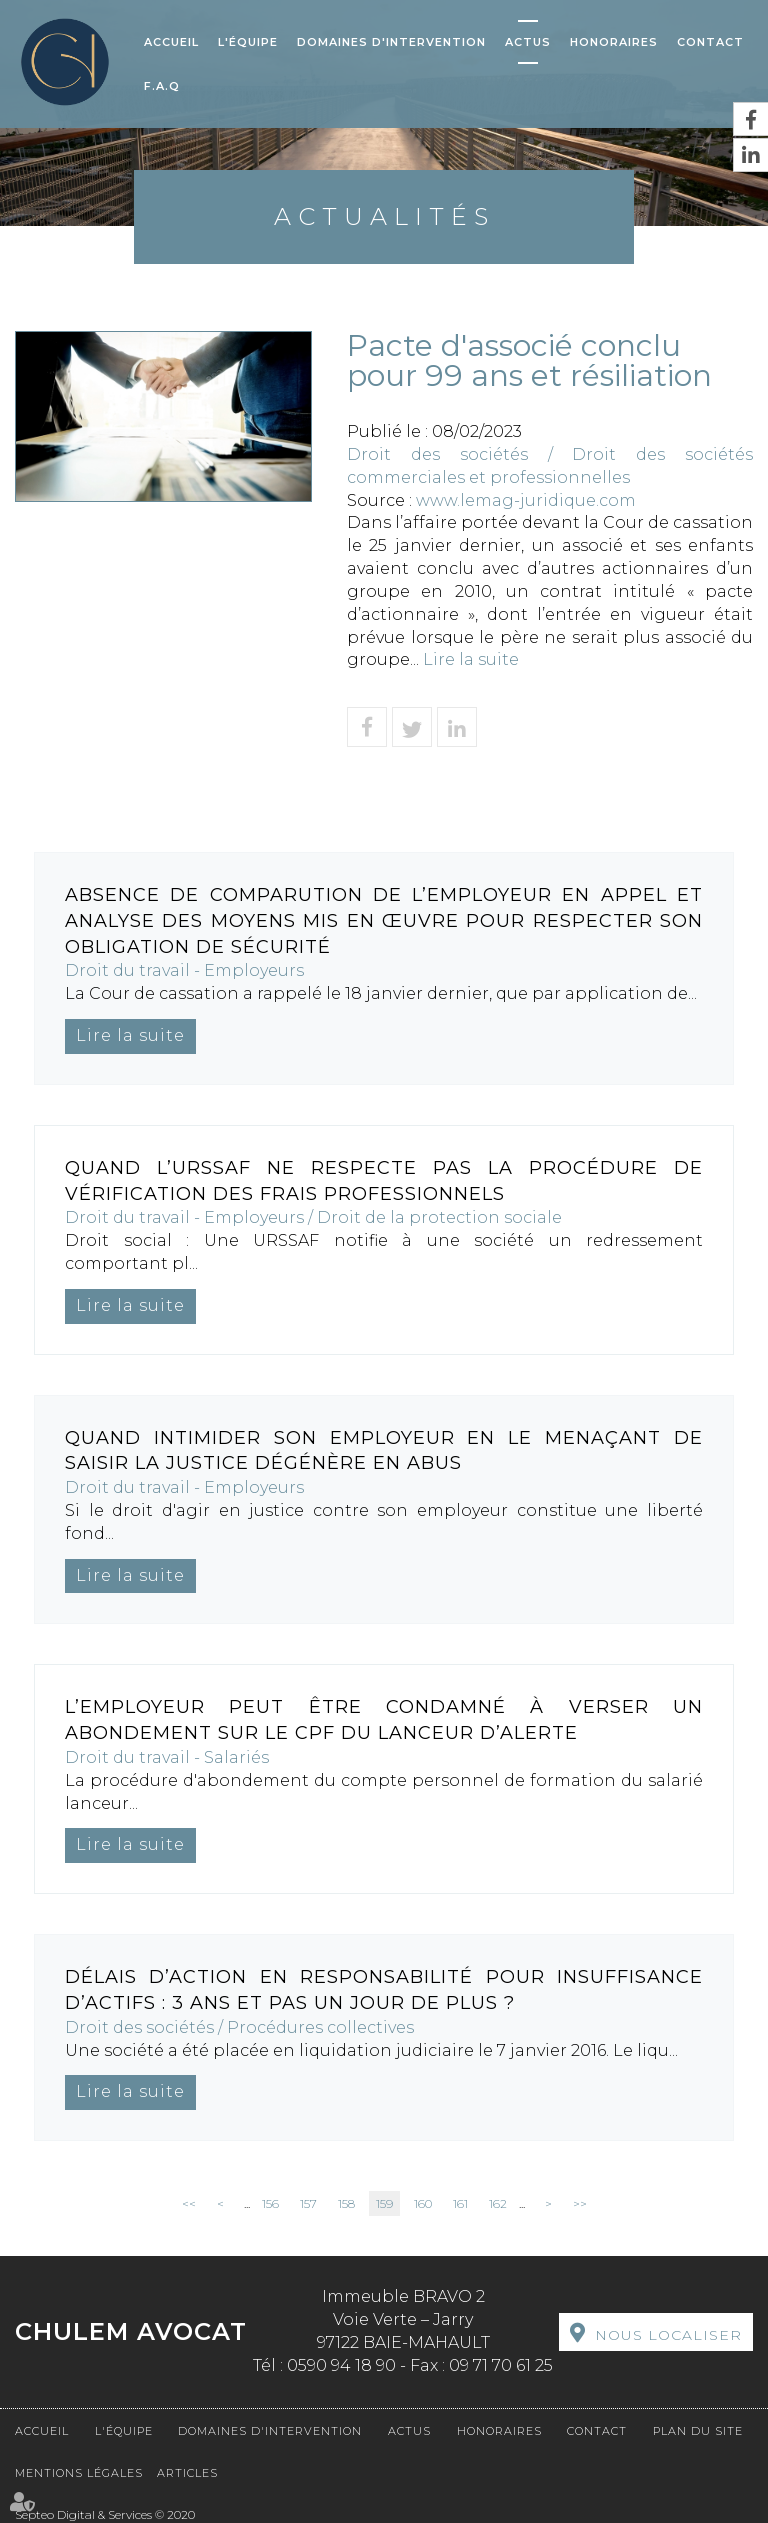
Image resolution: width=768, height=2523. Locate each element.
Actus (528, 42)
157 (308, 2203)
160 (423, 2203)
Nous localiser (668, 2335)
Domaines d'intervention (391, 42)
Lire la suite (471, 659)
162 (498, 2203)
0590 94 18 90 (341, 2365)
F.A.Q (162, 86)
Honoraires (614, 42)
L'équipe (248, 42)
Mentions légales (79, 2473)
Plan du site (698, 2431)
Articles (187, 2473)
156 (270, 2203)
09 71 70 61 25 (501, 2365)
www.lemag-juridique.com (526, 500)
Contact (710, 42)
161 (460, 2203)
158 (346, 2203)
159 (384, 2203)
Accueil (171, 42)
